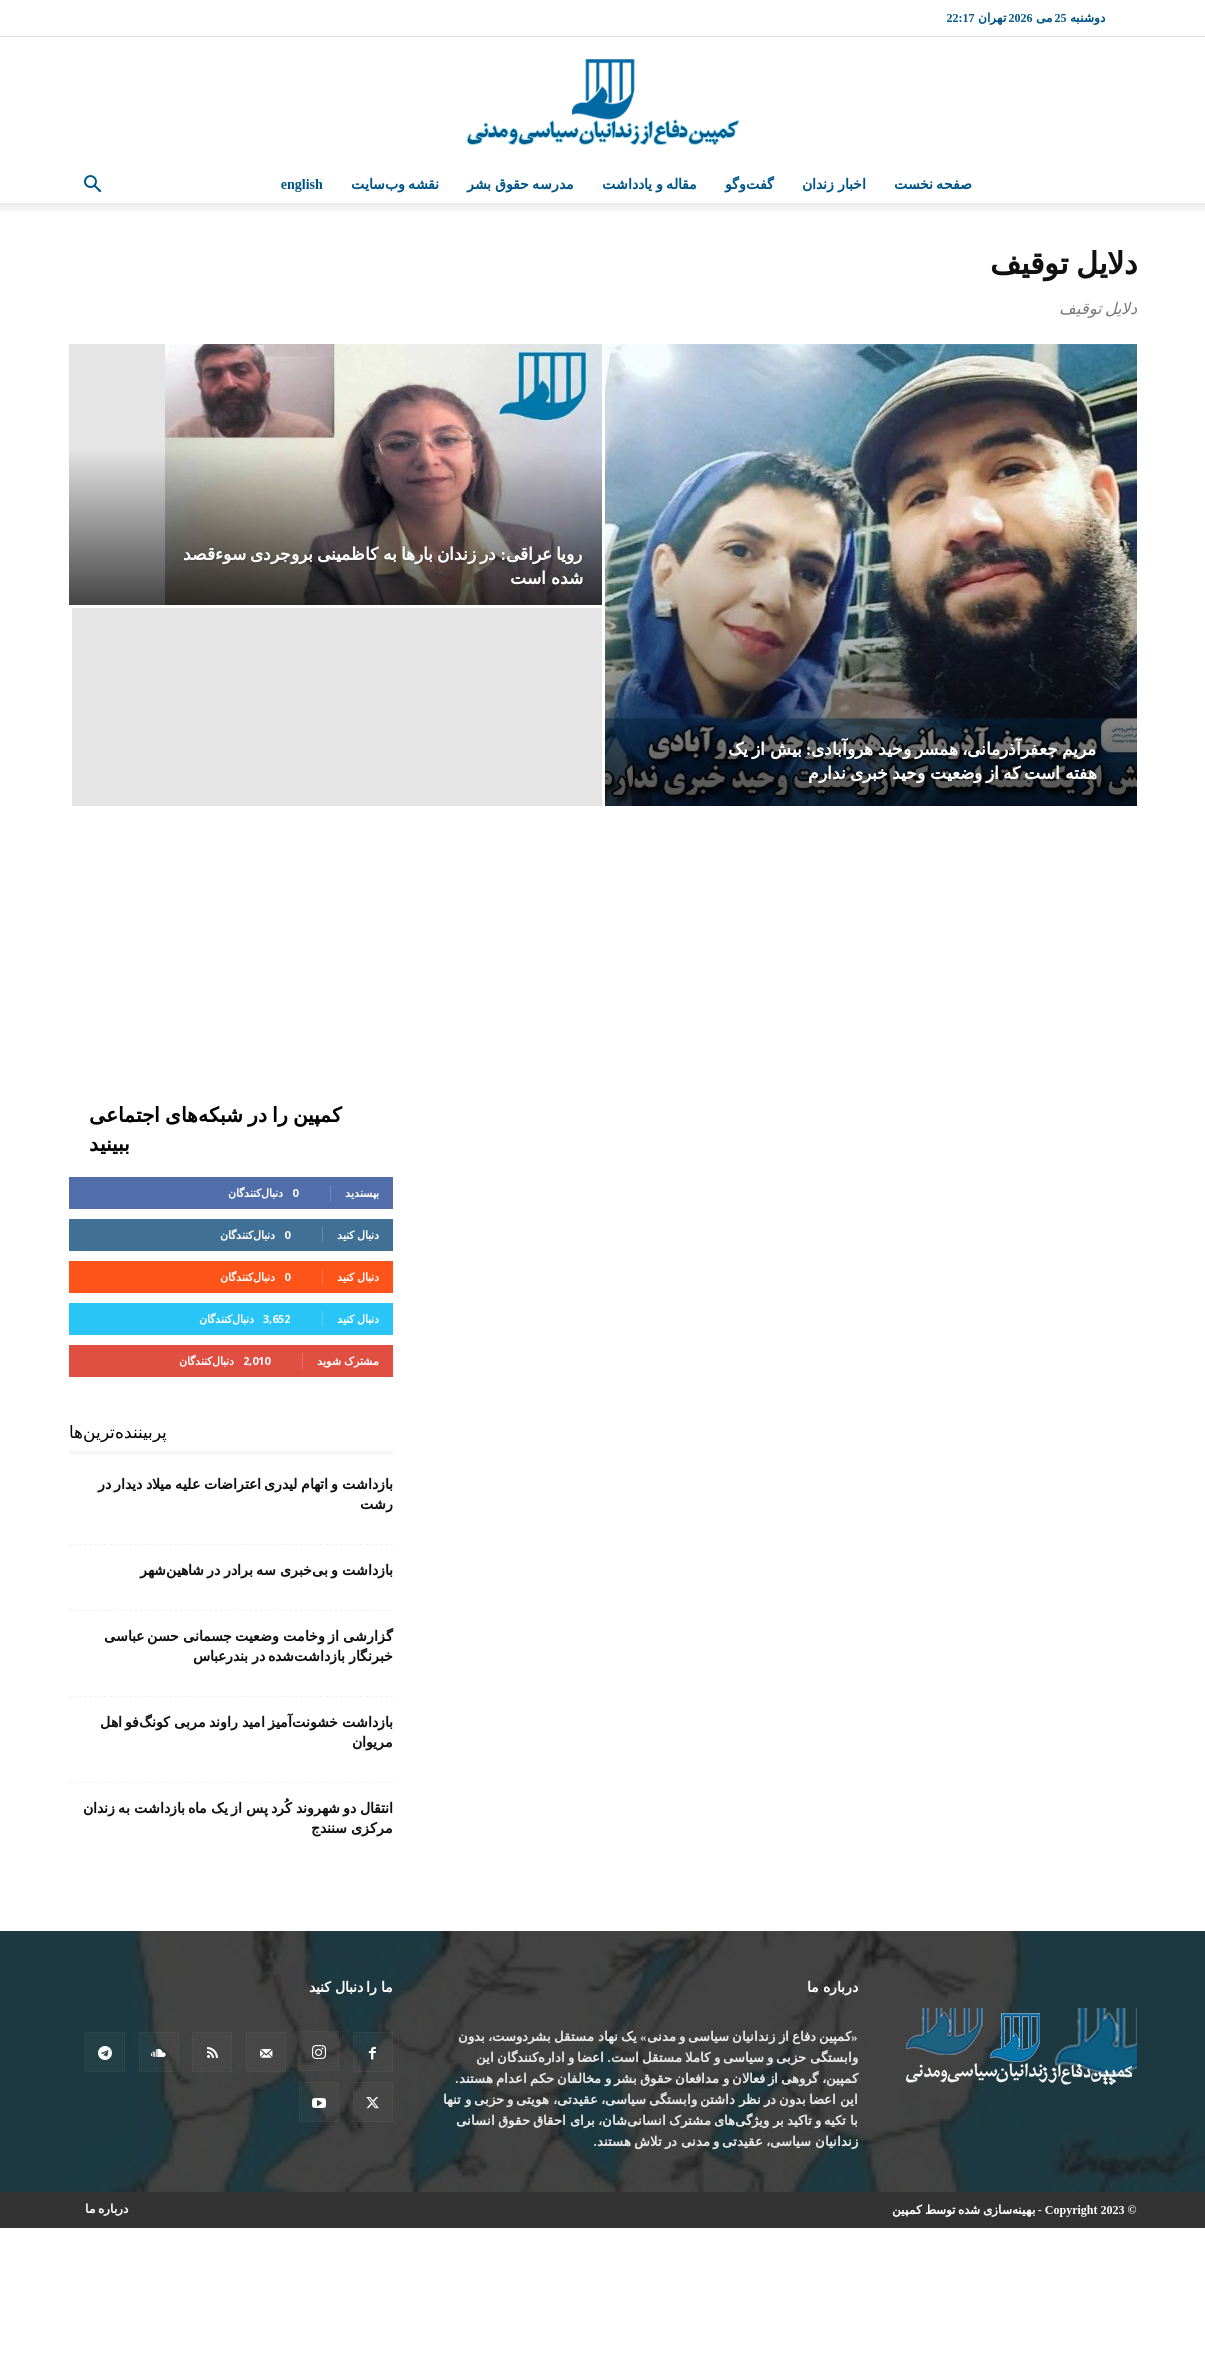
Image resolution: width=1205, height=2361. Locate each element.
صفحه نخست (933, 184)
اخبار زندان (834, 184)
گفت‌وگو (749, 184)
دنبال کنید (358, 1234)
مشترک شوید (348, 1360)
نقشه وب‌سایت (395, 184)
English (302, 184)
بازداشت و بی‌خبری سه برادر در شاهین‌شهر (266, 1570)
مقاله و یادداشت (649, 184)
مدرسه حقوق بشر (520, 184)
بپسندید (362, 1192)
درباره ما (106, 2209)
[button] (93, 186)
